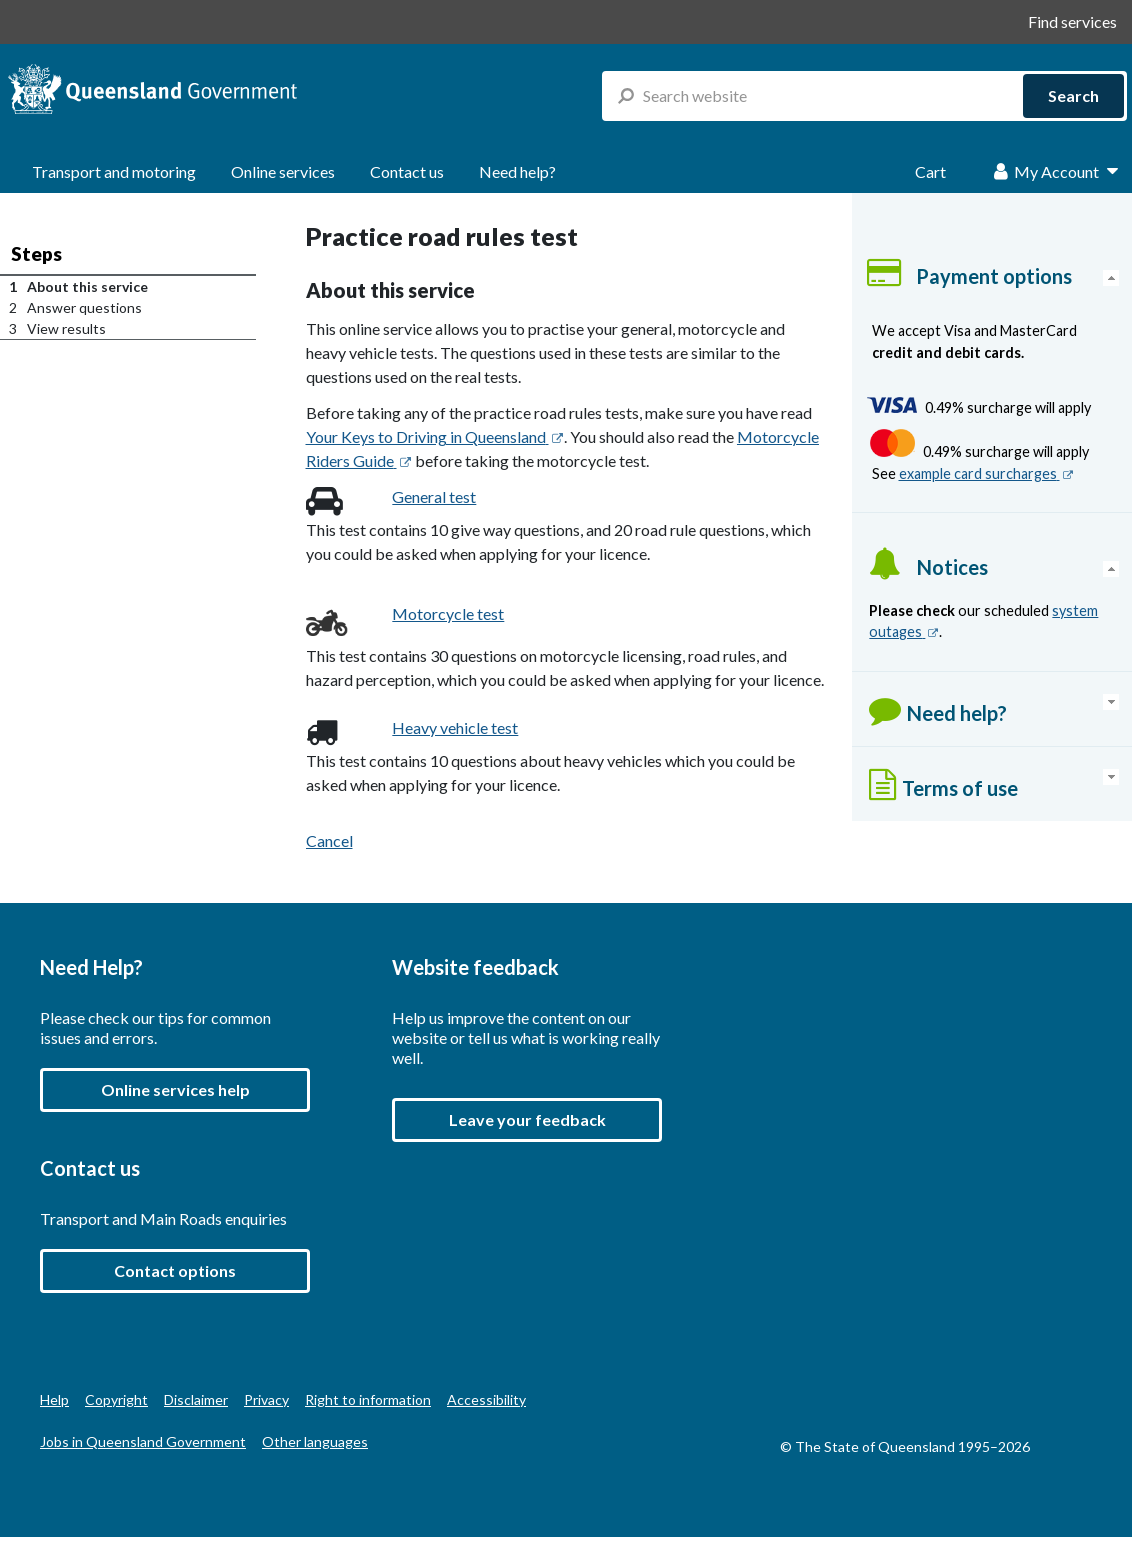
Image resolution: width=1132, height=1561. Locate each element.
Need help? (517, 171)
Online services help (175, 1089)
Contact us (407, 171)
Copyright (116, 1399)
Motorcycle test (448, 613)
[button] (527, 1120)
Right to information (368, 1399)
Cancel (329, 840)
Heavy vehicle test (455, 727)
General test (434, 496)
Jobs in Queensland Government (143, 1441)
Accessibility (486, 1399)
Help (54, 1399)
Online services (283, 171)
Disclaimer (196, 1399)
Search (1073, 95)
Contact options (175, 1270)
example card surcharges (986, 473)
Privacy (266, 1399)
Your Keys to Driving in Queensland (435, 436)
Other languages (315, 1441)
